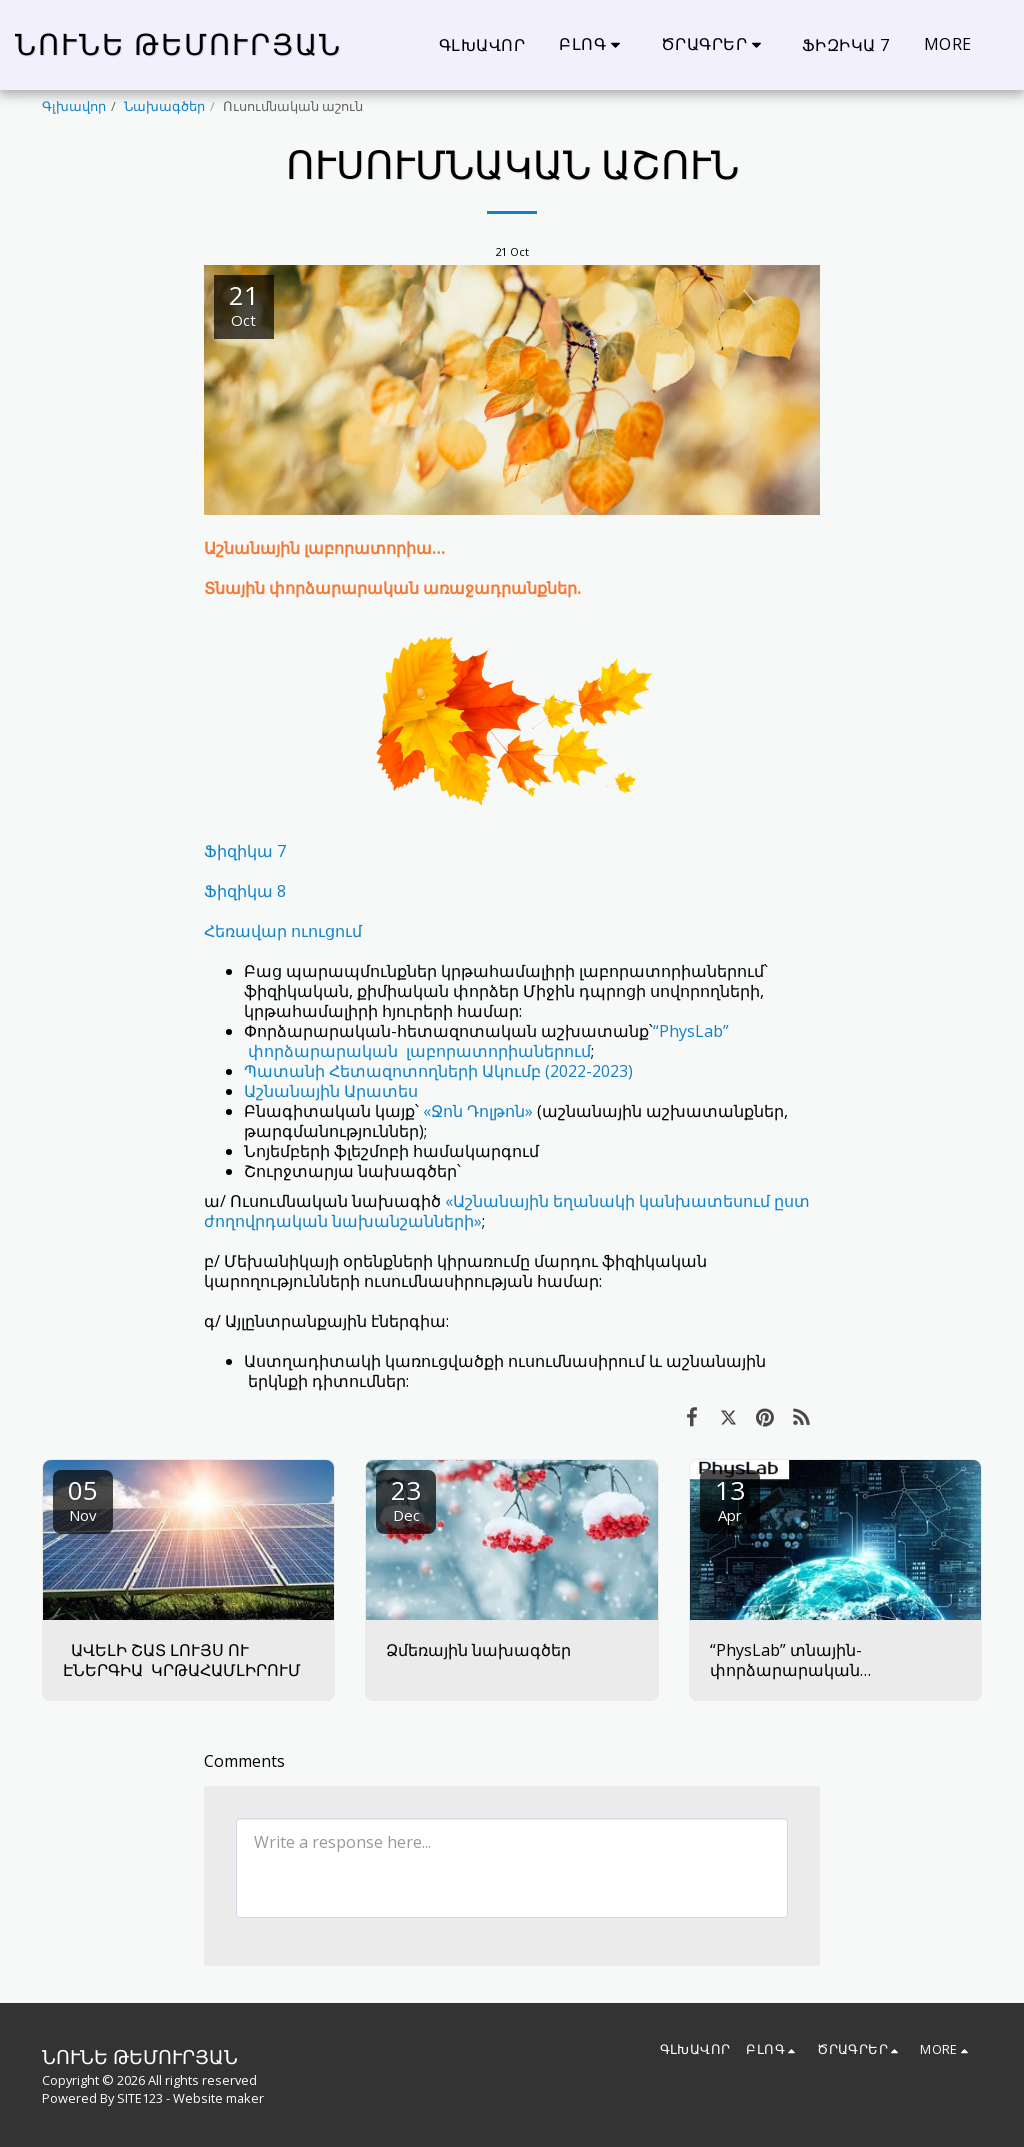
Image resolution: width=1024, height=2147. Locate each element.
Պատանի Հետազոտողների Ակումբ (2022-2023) (438, 1071)
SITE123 (140, 2098)
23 (406, 1498)
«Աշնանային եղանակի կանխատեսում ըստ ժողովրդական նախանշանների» (507, 1211)
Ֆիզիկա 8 (245, 891)
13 (730, 1498)
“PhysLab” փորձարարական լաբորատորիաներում (486, 1041)
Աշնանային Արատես (331, 1091)
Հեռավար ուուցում (283, 931)
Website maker (218, 2098)
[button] (593, 44)
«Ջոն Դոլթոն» (480, 1111)
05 (83, 1498)
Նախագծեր (164, 106)
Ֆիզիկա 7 (245, 851)
